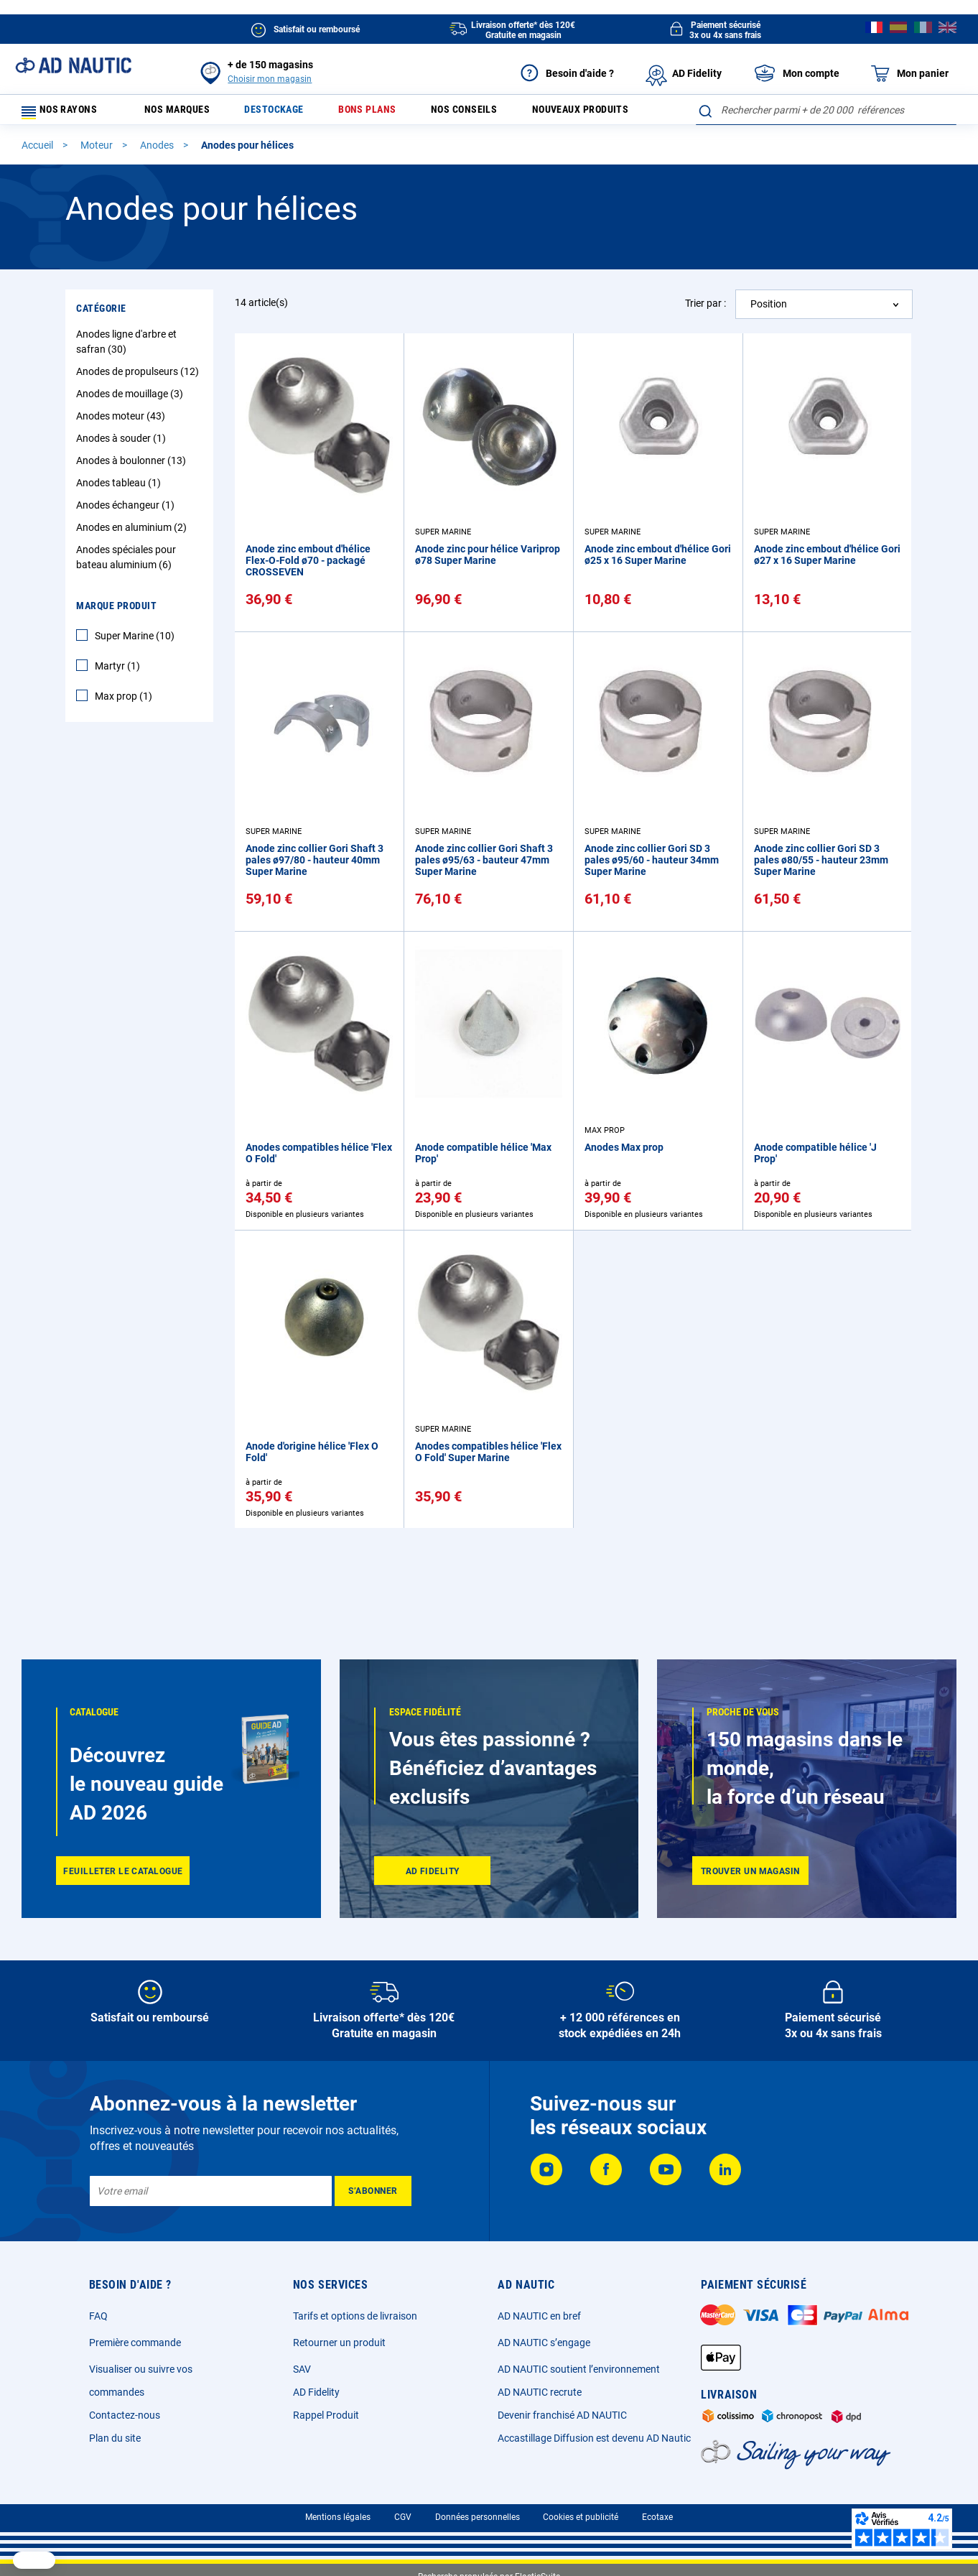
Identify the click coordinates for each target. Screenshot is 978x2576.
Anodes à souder (122, 475)
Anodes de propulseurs (139, 408)
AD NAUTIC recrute (540, 2392)
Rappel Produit (326, 2415)
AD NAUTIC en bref (539, 2316)
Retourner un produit (339, 2342)
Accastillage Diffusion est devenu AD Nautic (594, 2438)
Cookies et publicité (580, 2517)
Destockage (290, 113)
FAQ (98, 2316)
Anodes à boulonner (133, 497)
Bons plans (390, 113)
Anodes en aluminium (133, 564)
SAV (302, 2369)
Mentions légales (338, 2517)
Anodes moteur (122, 452)
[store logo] (73, 65)
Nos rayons (66, 113)
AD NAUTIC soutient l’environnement (579, 2369)
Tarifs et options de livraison (355, 2316)
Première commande (135, 2342)
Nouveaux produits (621, 113)
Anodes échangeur (127, 541)
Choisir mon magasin (270, 79)
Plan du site (115, 2438)
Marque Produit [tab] (116, 642)
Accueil (38, 181)
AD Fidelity (316, 2392)
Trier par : (705, 340)
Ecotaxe (657, 2517)
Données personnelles (477, 2517)
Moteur (97, 181)
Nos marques (184, 113)
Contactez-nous (124, 2415)
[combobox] (826, 146)
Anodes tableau (120, 519)
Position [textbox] (768, 340)
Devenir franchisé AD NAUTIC (562, 2415)
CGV (402, 2517)
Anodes (158, 181)
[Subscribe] (373, 2191)
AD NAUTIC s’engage (544, 2342)
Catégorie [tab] (101, 345)
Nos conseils (495, 113)
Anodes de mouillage (131, 430)
